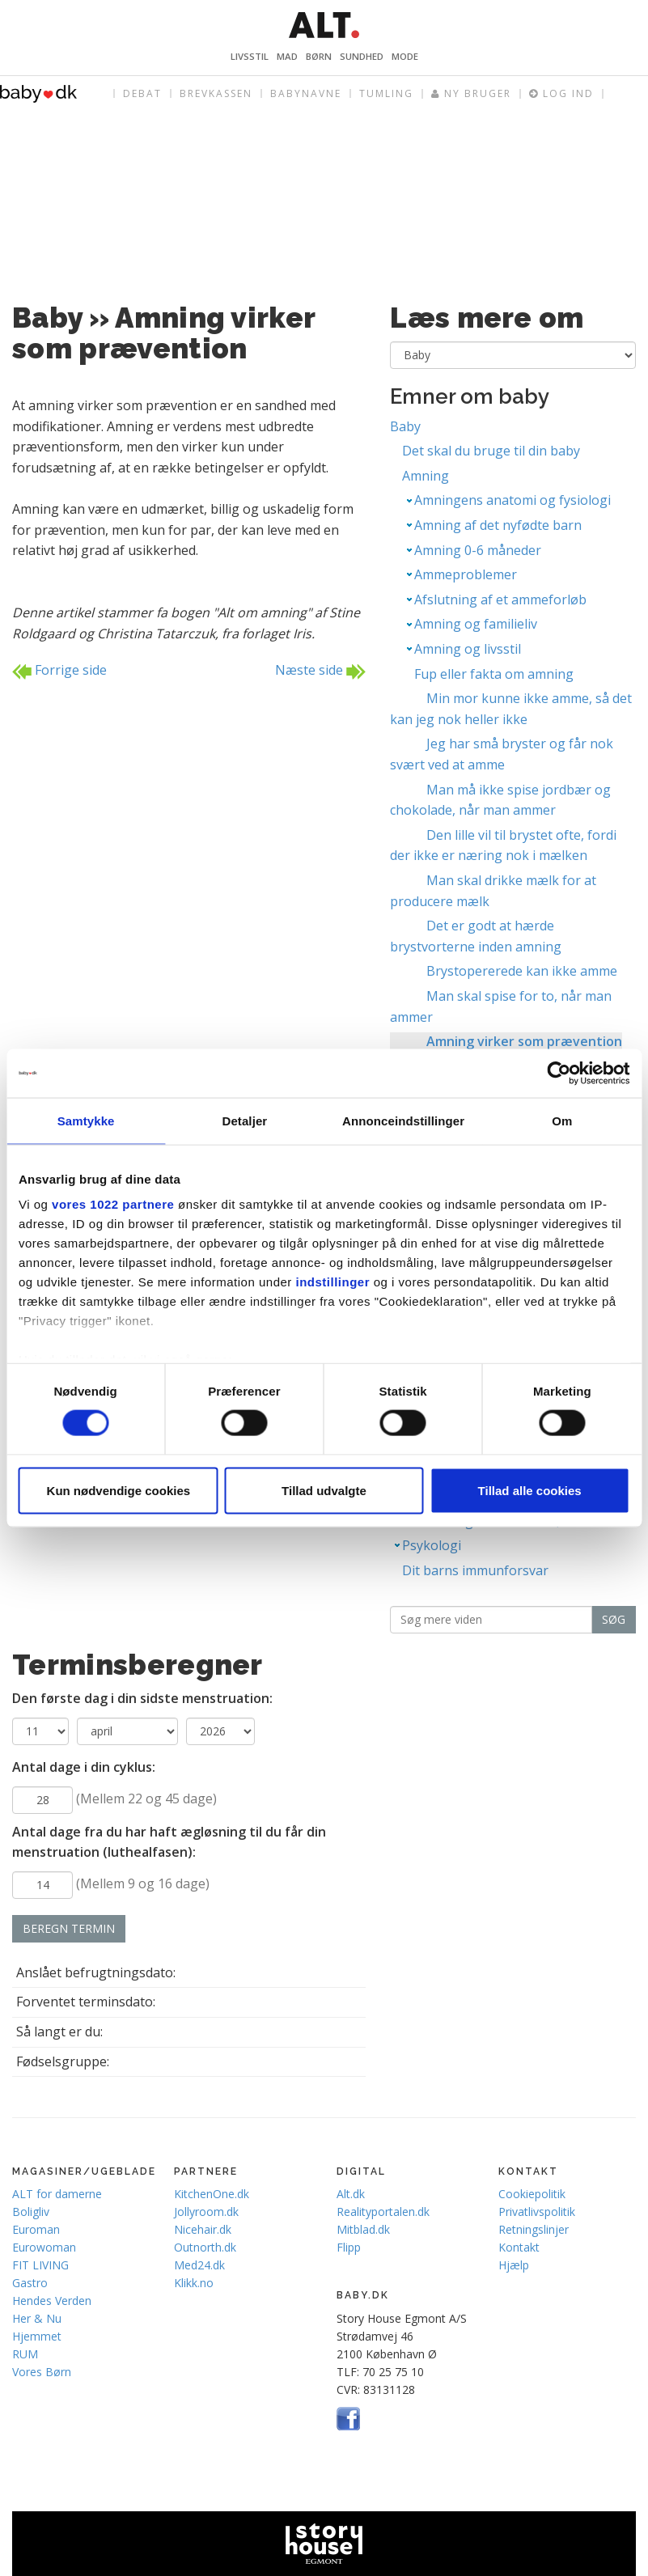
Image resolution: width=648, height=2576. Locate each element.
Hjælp (513, 2265)
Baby (405, 426)
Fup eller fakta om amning (494, 674)
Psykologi (431, 1545)
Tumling (386, 93)
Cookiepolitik (531, 2193)
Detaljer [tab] (244, 1121)
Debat (142, 93)
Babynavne (305, 93)
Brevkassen (216, 93)
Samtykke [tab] (86, 1121)
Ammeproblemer (465, 574)
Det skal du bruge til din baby (491, 451)
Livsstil (250, 56)
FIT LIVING (40, 2265)
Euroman (36, 2229)
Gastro (30, 2282)
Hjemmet (36, 2336)
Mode (405, 56)
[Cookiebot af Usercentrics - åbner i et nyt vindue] (558, 1073)
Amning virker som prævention (524, 1041)
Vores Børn (41, 2371)
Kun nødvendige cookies (119, 1490)
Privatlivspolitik (536, 2211)
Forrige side (59, 671)
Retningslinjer (533, 2229)
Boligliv (30, 2211)
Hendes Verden (51, 2300)
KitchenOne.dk (211, 2193)
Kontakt (519, 2247)
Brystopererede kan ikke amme (521, 971)
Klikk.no (194, 2282)
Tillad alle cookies (530, 1490)
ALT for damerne (57, 2193)
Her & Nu (36, 2318)
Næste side (320, 671)
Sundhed (361, 56)
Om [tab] (562, 1121)
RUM (25, 2354)
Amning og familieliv (475, 624)
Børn (319, 56)
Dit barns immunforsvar (475, 1570)
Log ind (561, 94)
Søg (613, 1619)
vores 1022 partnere (113, 1204)
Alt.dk (351, 2193)
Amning (425, 476)
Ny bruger (471, 94)
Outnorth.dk (205, 2247)
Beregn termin (69, 1928)
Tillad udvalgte (324, 1490)
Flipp (349, 2247)
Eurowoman (44, 2247)
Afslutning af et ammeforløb (500, 599)
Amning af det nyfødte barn (498, 525)
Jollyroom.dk (206, 2211)
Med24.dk (199, 2265)
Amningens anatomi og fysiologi (512, 500)
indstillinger (333, 1282)
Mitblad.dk (363, 2229)
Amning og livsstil (467, 649)
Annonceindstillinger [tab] (403, 1121)
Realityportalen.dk (383, 2211)
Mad (287, 56)
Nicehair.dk (202, 2229)
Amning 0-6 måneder (477, 550)
